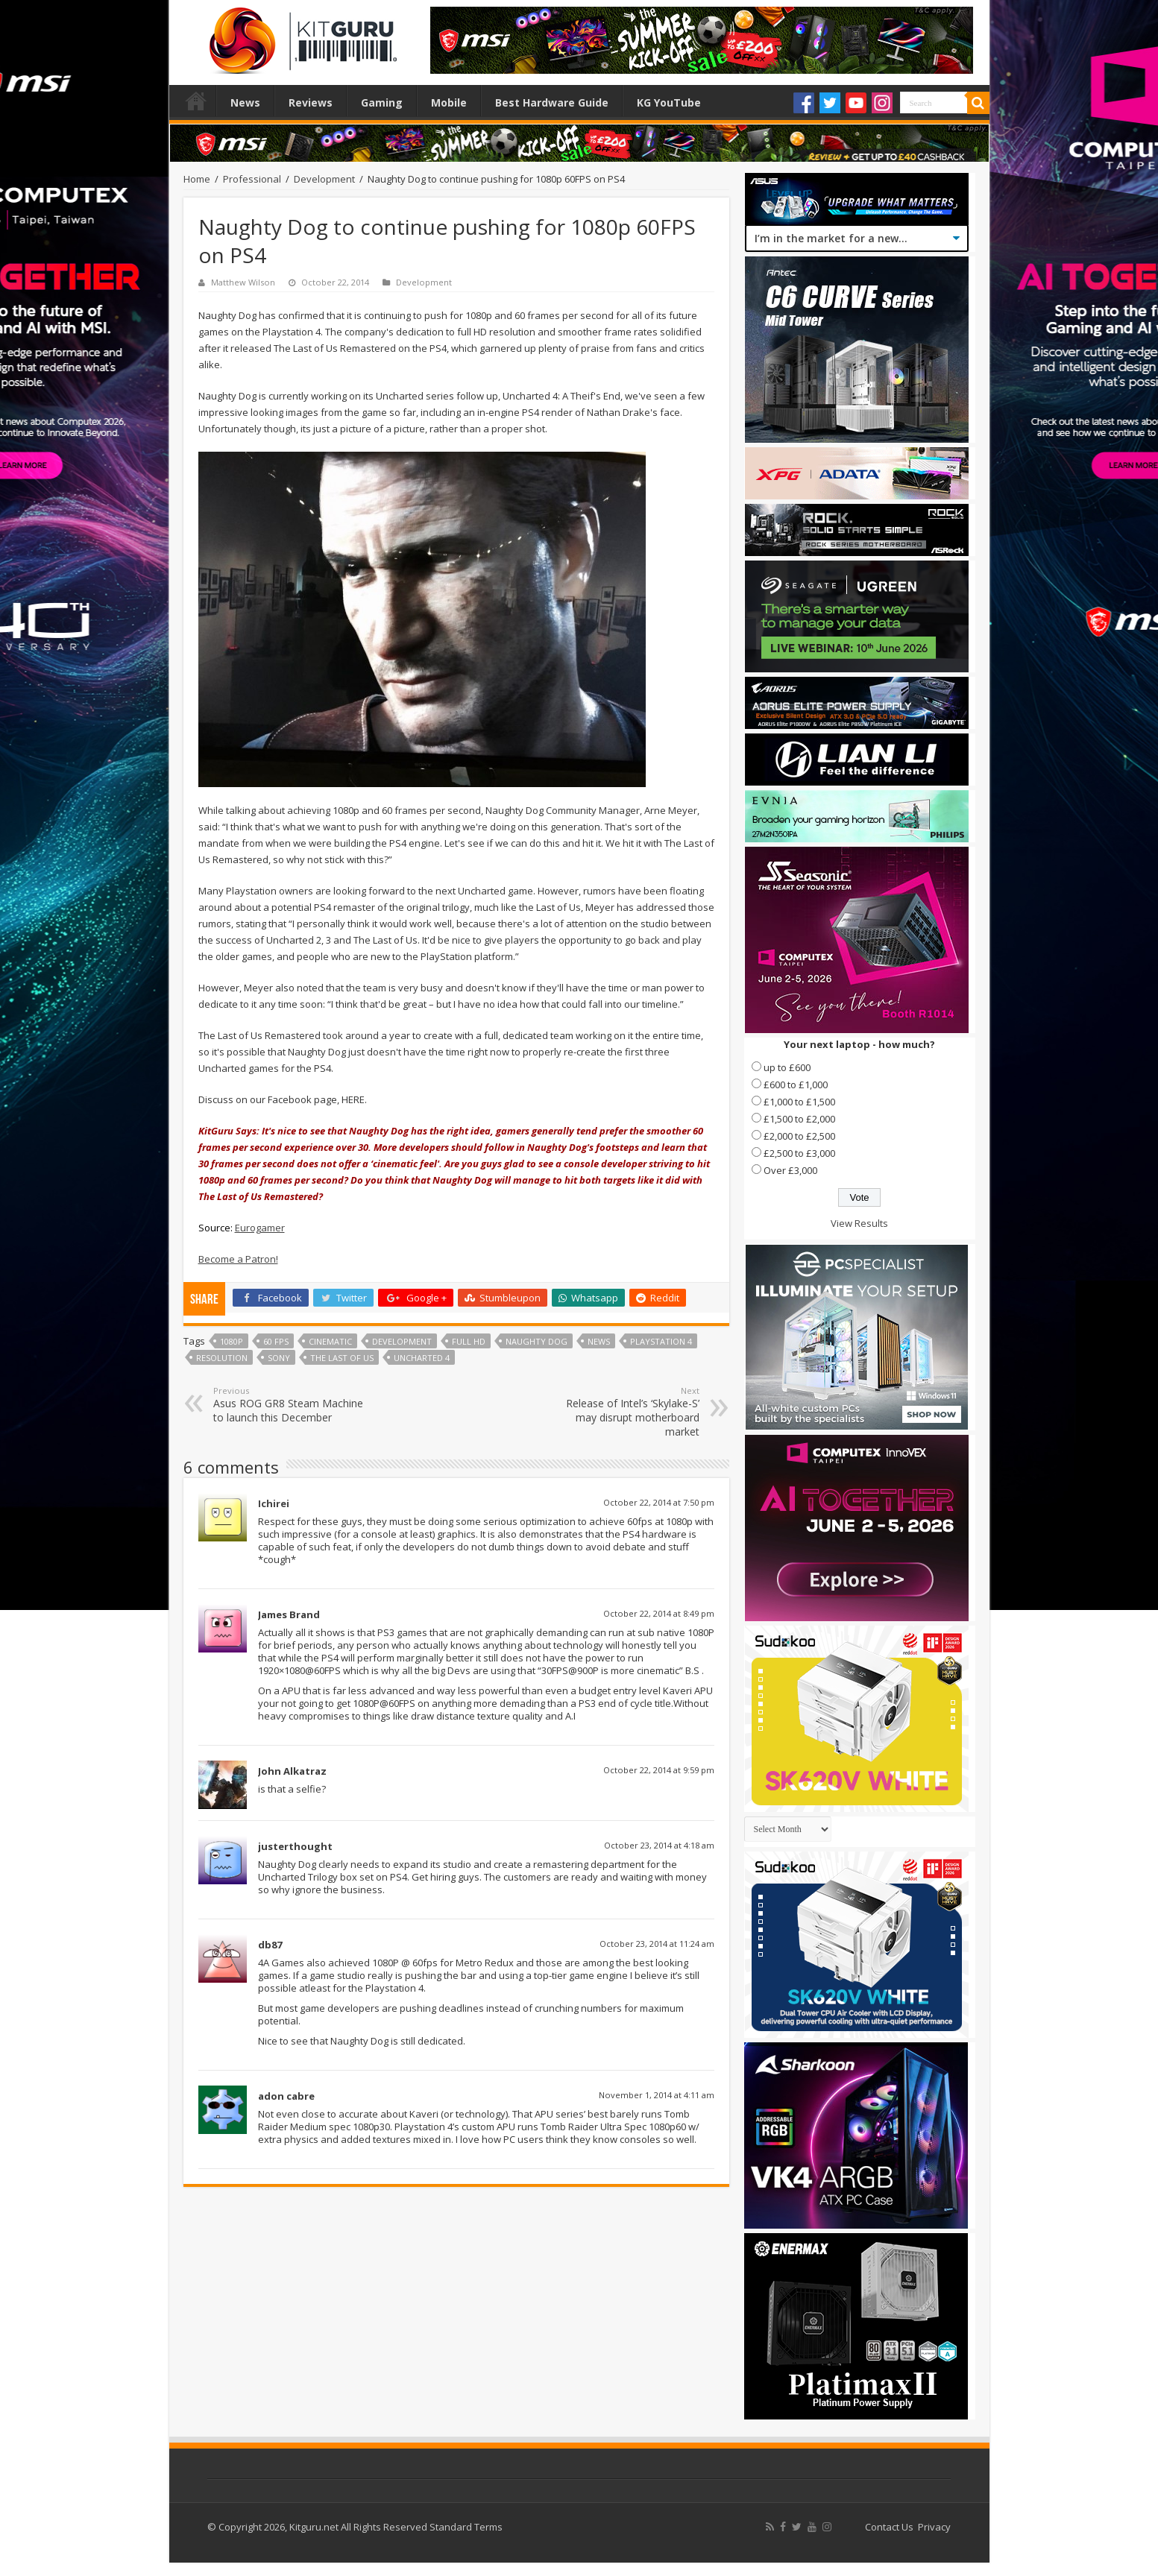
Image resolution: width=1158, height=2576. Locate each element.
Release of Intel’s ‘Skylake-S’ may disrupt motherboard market (623, 1412)
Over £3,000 (790, 1170)
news (599, 1341)
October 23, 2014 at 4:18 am (659, 1845)
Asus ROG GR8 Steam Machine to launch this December (289, 1404)
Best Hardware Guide (551, 102)
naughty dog (536, 1341)
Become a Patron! (238, 1259)
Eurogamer (260, 1227)
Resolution (222, 1357)
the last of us (342, 1357)
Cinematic (330, 1341)
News (245, 102)
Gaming (382, 102)
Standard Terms (466, 2527)
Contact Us (889, 2527)
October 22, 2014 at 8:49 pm (658, 1613)
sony (279, 1357)
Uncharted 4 (422, 1357)
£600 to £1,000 (796, 1084)
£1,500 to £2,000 (799, 1119)
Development (324, 179)
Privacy (934, 2527)
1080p (231, 1341)
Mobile (449, 102)
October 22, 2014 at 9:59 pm (658, 1769)
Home (196, 100)
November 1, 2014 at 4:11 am (656, 2094)
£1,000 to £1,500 (799, 1101)
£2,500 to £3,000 (799, 1153)
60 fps (276, 1341)
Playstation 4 (661, 1341)
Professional (252, 179)
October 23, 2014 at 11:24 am (657, 1943)
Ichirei (273, 1503)
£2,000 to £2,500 (799, 1136)
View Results (859, 1223)
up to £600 (787, 1067)
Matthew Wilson (243, 282)
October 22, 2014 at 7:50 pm (658, 1502)
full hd (468, 1341)
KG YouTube (669, 102)
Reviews (311, 102)
